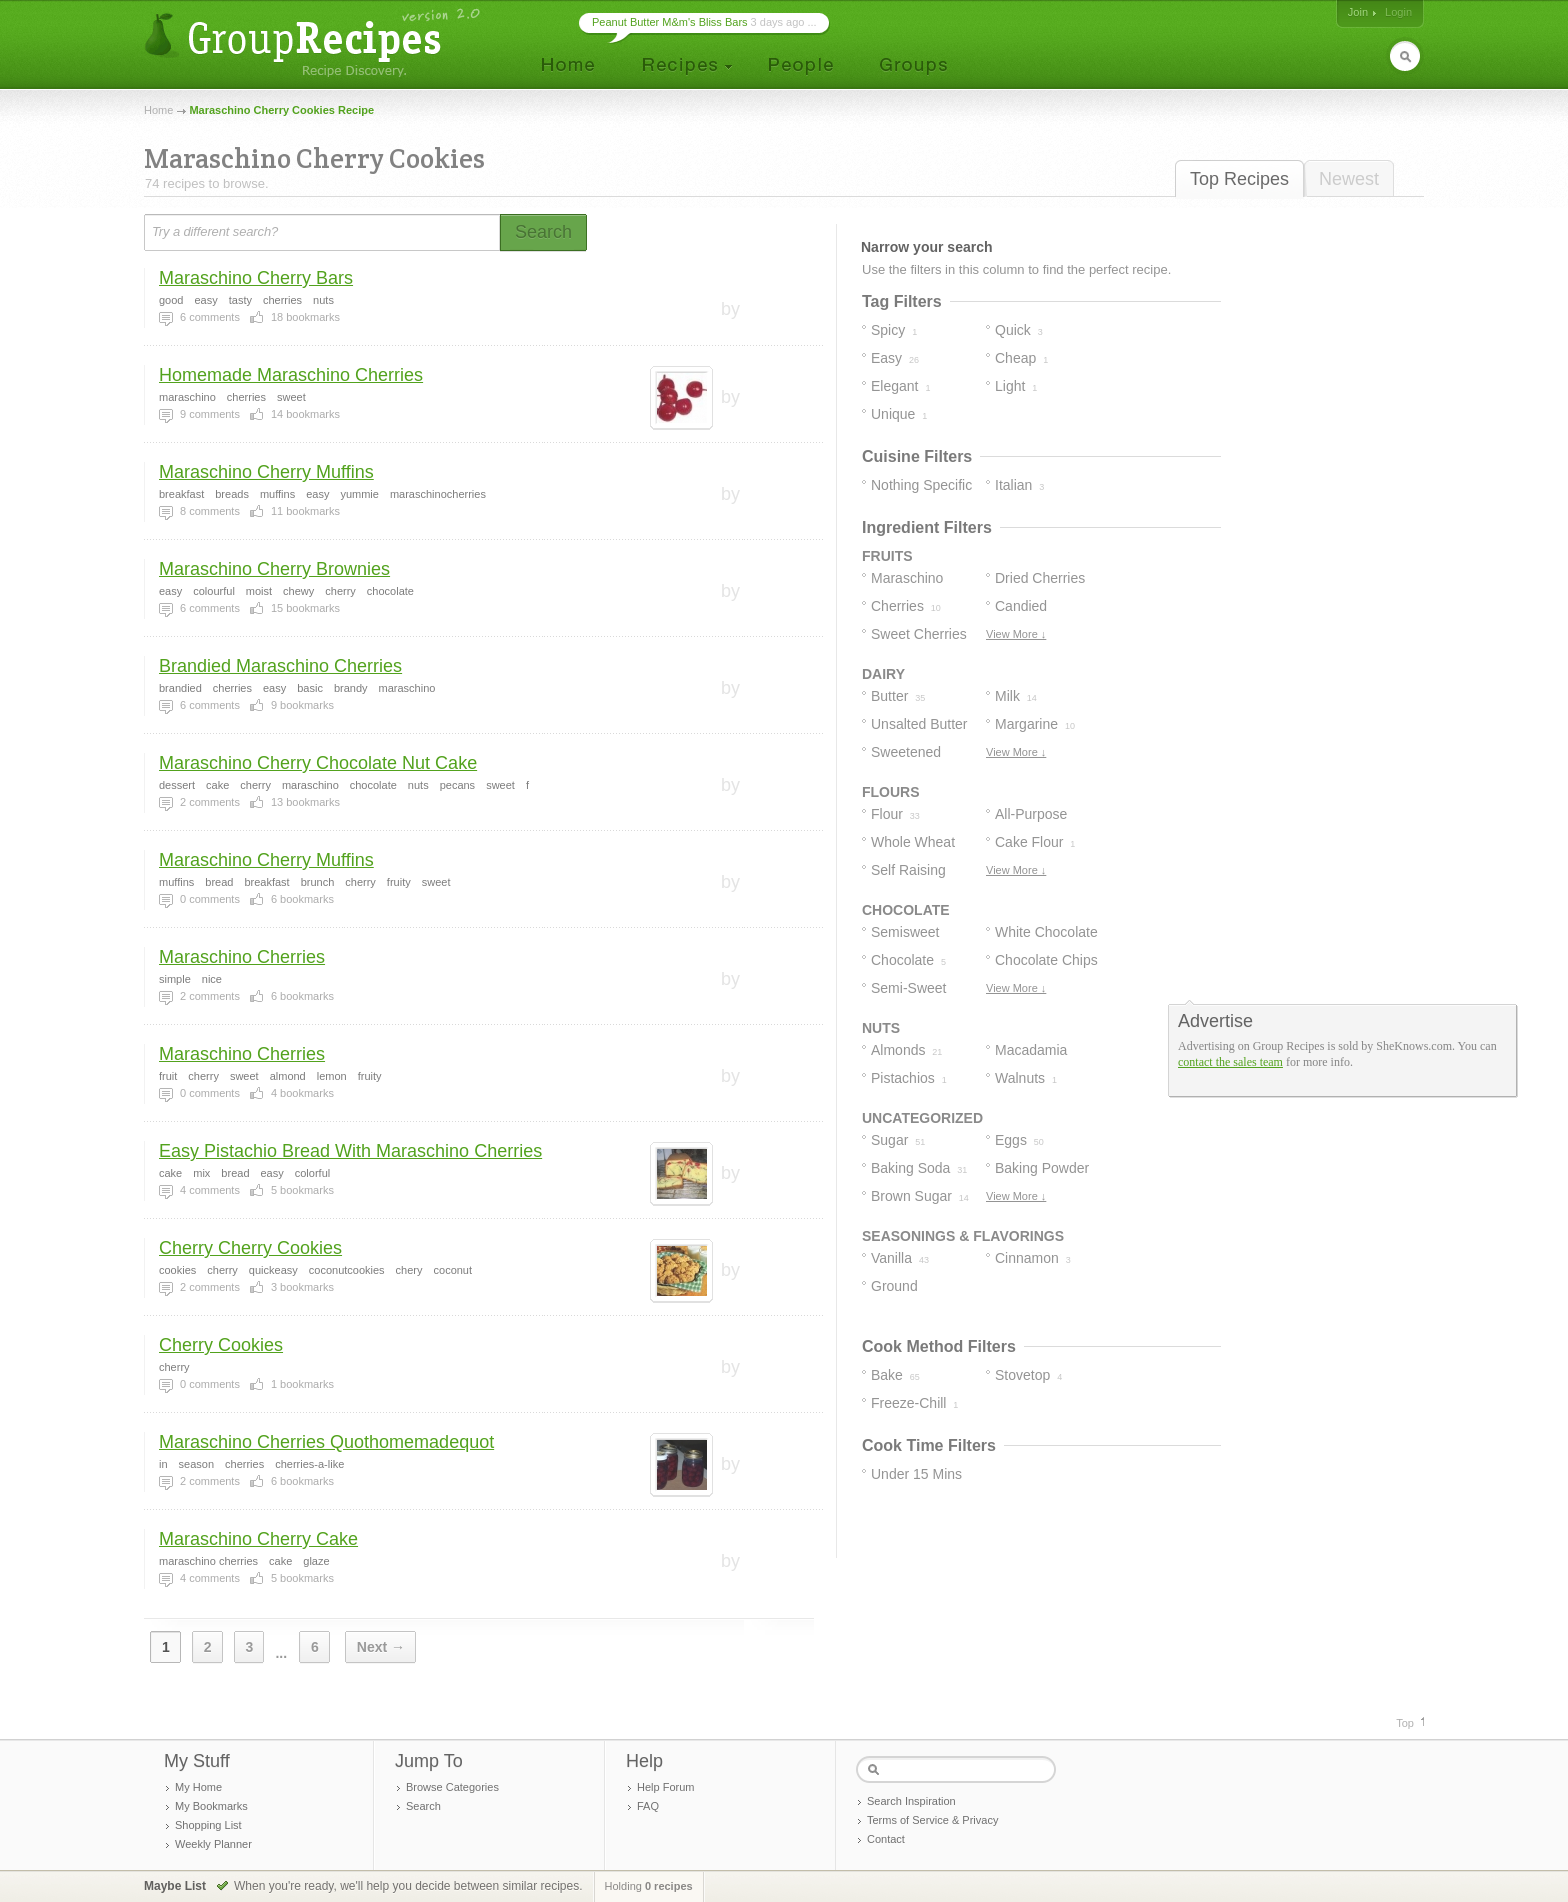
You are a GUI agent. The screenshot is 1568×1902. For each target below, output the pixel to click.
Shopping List (208, 1825)
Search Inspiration (911, 1801)
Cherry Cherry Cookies (250, 1248)
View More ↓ (1016, 634)
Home (158, 110)
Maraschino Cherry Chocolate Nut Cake (318, 763)
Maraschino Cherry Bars (256, 278)
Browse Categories (452, 1787)
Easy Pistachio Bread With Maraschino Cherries (350, 1151)
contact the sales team (1230, 1062)
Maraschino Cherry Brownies (274, 569)
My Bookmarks (211, 1806)
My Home (198, 1787)
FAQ (648, 1806)
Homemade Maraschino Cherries (291, 375)
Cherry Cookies (221, 1345)
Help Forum (665, 1787)
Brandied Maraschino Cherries (280, 666)
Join (1358, 12)
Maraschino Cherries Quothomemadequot (326, 1442)
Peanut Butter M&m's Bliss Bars (670, 22)
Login (1398, 12)
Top (1405, 1723)
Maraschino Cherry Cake (258, 1539)
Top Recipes (1239, 179)
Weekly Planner (213, 1844)
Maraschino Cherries (242, 957)
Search (423, 1806)
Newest (1349, 179)
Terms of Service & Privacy (932, 1820)
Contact (886, 1839)
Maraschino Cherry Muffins (266, 472)
